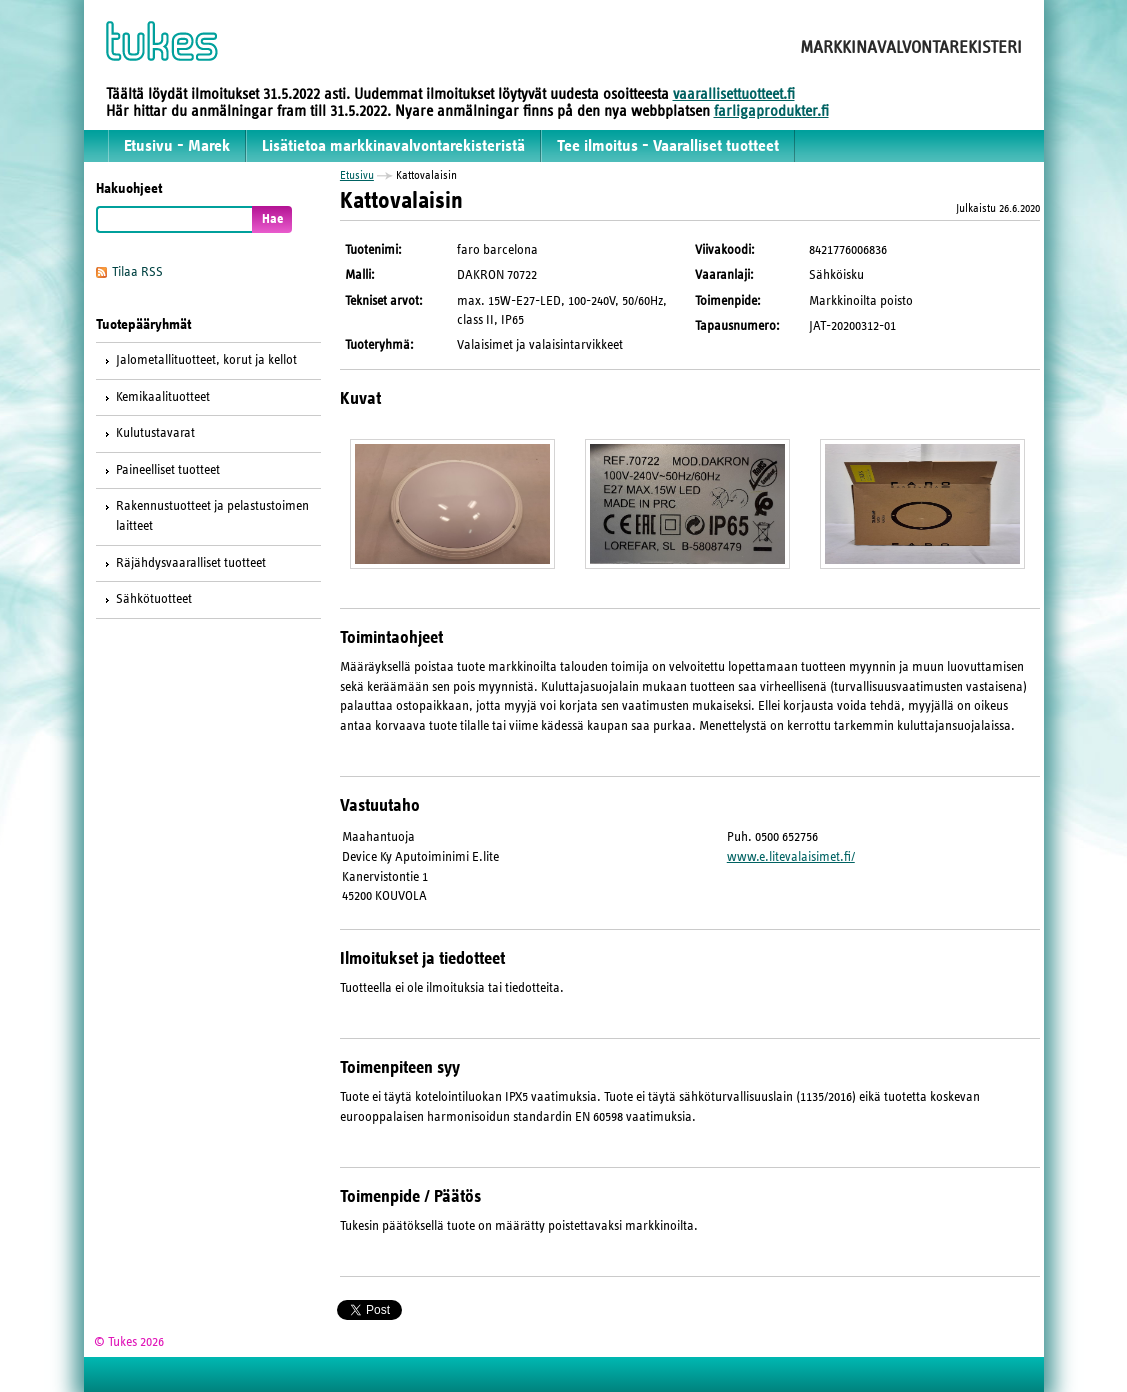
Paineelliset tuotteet (168, 470)
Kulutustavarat (155, 433)
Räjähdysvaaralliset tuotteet (191, 563)
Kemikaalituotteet (163, 397)
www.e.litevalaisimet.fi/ (791, 857)
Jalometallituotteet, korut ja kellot (206, 360)
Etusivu (357, 175)
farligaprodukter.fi (771, 111)
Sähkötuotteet (154, 599)
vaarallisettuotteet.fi (734, 94)
